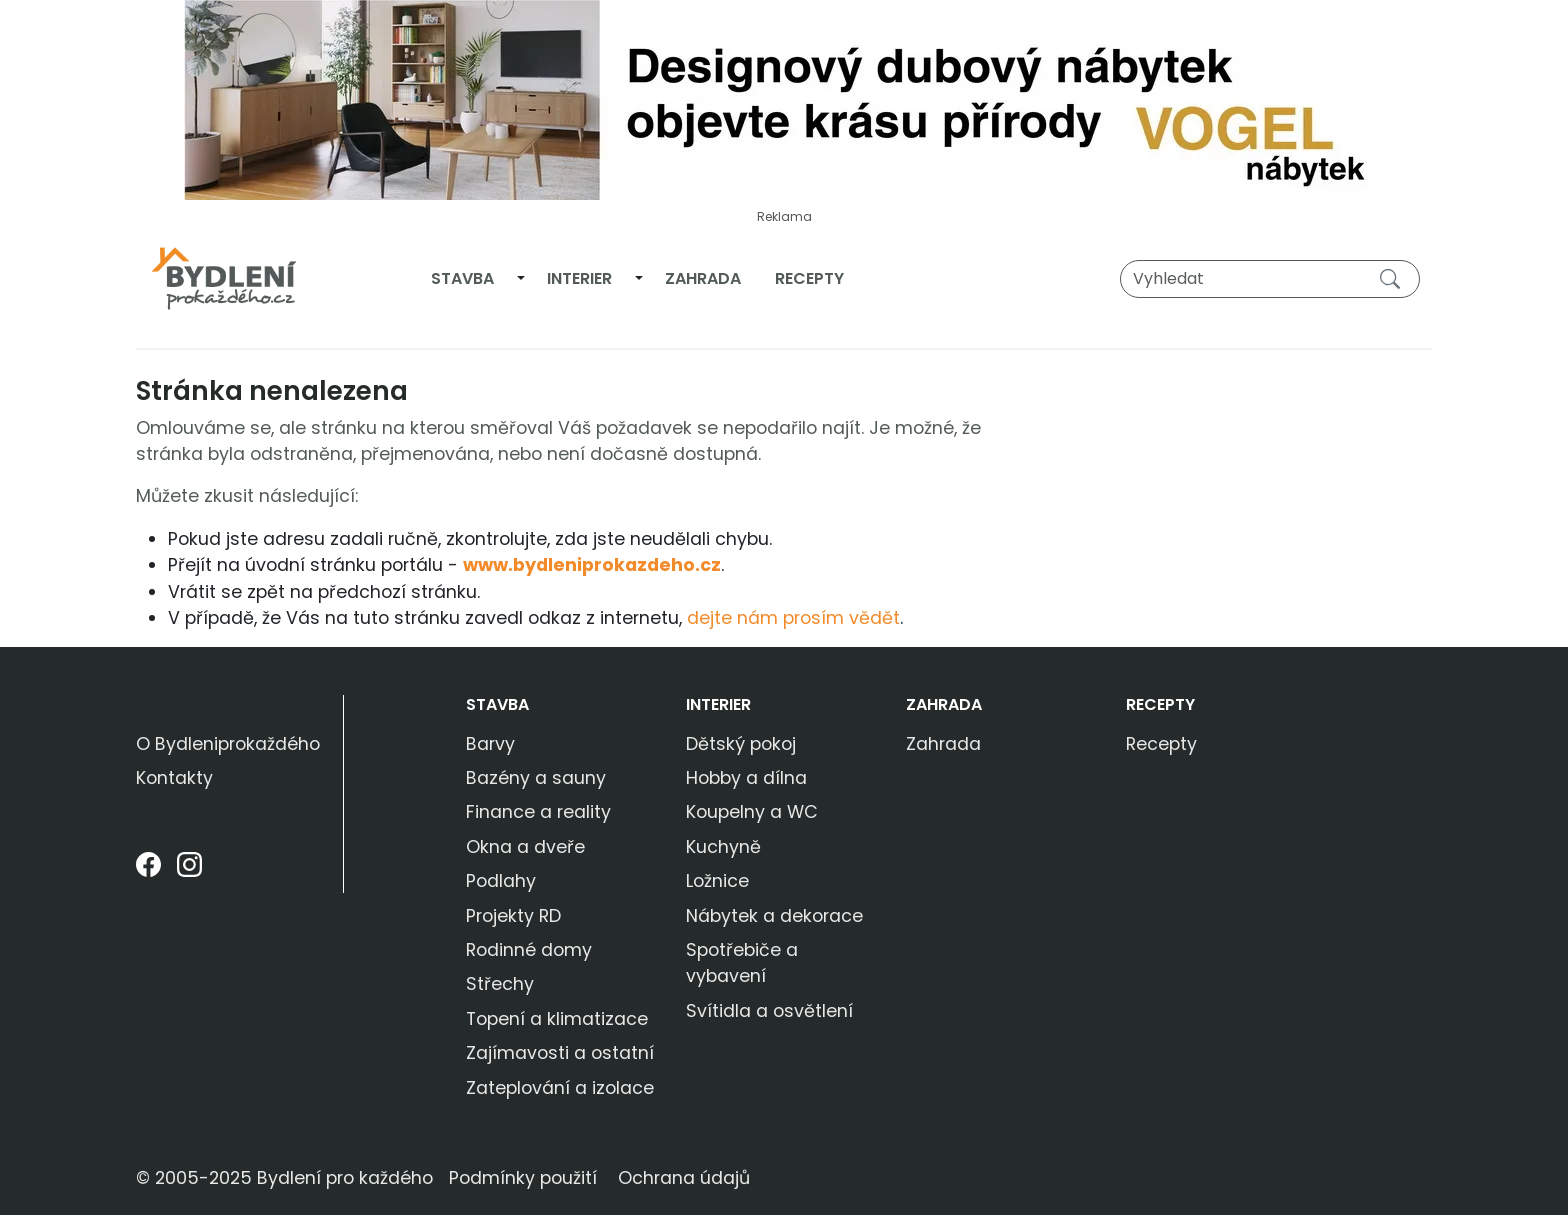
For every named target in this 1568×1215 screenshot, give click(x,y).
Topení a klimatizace (557, 1019)
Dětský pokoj (741, 744)
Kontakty (174, 778)
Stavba (462, 278)
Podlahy (501, 881)
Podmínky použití (523, 1178)
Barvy (490, 744)
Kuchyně (723, 847)
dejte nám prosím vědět (793, 618)
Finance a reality (538, 812)
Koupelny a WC (752, 812)
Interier (579, 278)
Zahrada (703, 278)
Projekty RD (513, 916)
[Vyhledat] (1270, 279)
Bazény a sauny (536, 778)
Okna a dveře (525, 847)
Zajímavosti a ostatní (560, 1053)
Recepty (809, 278)
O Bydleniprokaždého (228, 744)
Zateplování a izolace (560, 1088)
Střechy (500, 984)
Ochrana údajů (684, 1178)
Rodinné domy (529, 950)
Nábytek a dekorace (774, 916)
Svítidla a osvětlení (769, 1011)
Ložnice (717, 881)
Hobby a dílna (746, 778)
